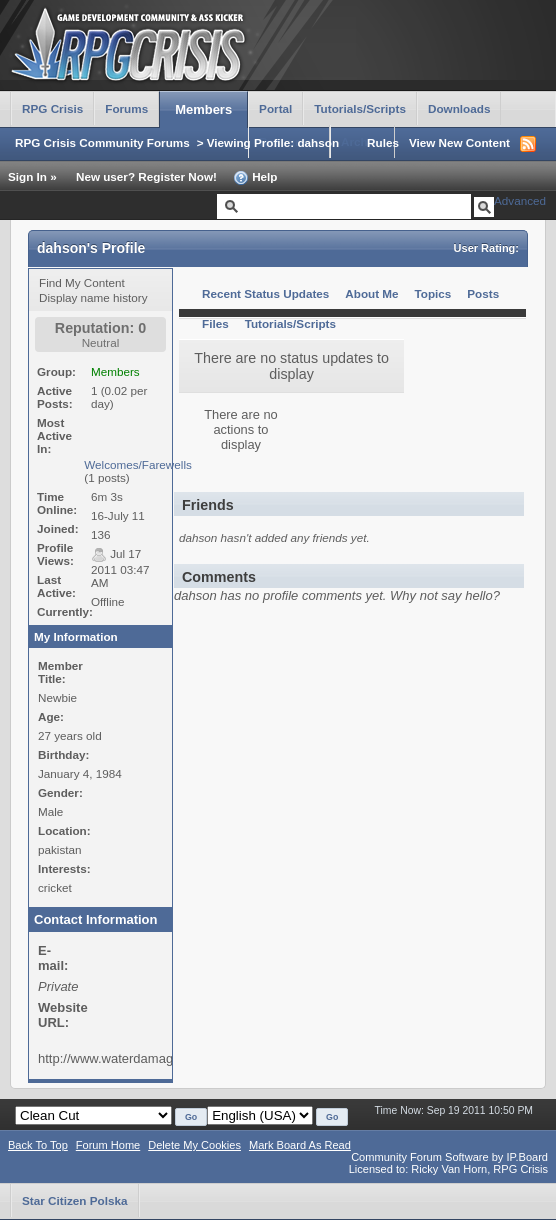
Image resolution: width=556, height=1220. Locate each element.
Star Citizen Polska (75, 1200)
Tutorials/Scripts (360, 108)
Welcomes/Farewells (138, 464)
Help (255, 178)
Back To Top (38, 1145)
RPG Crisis (52, 108)
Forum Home (108, 1145)
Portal (275, 108)
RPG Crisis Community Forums (102, 142)
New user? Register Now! (146, 176)
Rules (383, 142)
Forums (126, 108)
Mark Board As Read (300, 1145)
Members (203, 109)
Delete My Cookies (194, 1145)
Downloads (459, 108)
